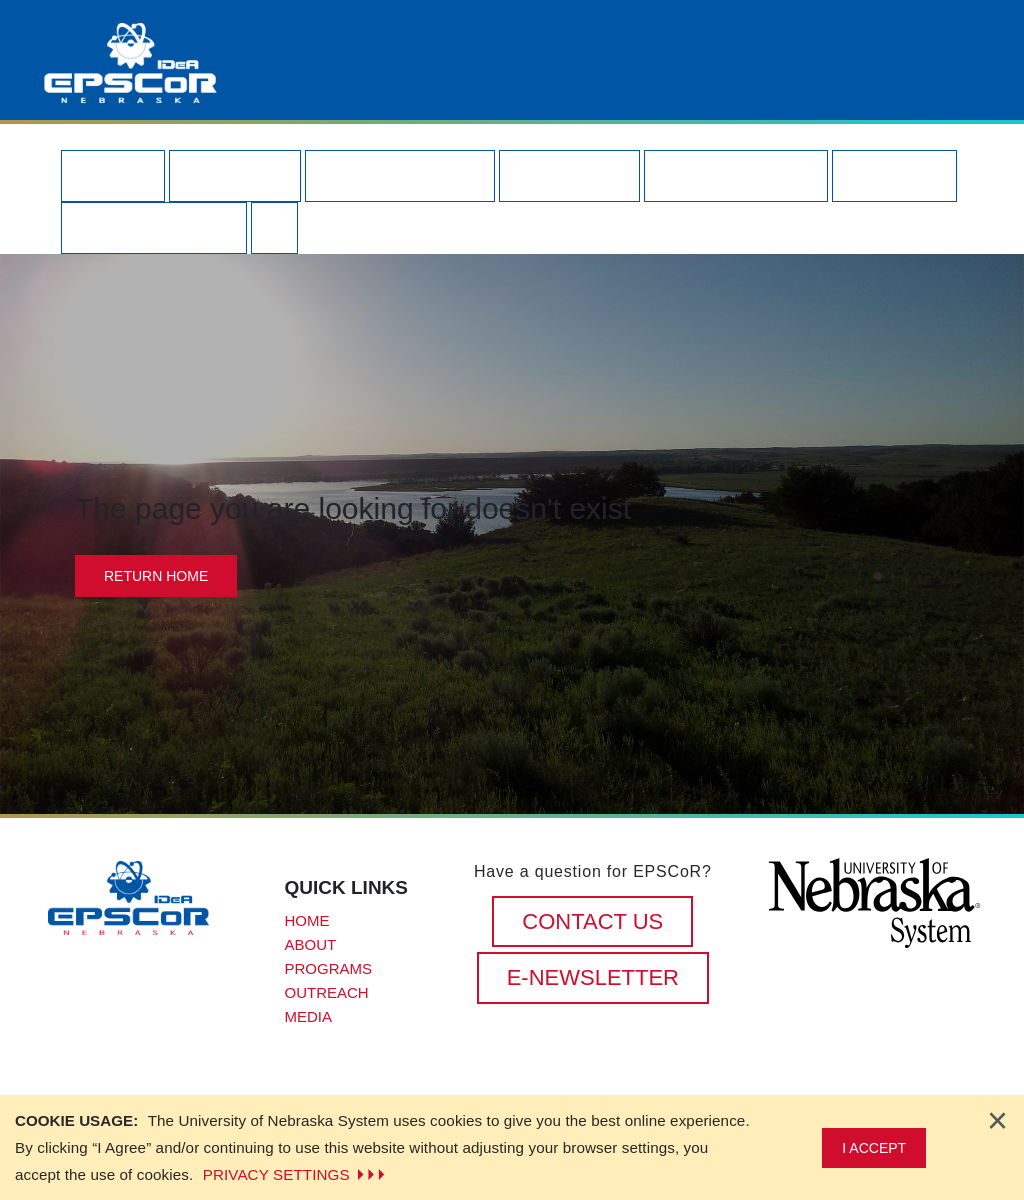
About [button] (235, 175)
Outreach (327, 992)
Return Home (156, 576)
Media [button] (894, 175)
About (311, 944)
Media (309, 1016)
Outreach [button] (736, 175)
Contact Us (154, 227)
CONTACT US (592, 921)
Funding (569, 175)
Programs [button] (400, 175)
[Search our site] (274, 228)
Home (113, 175)
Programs (329, 968)
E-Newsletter (593, 977)
